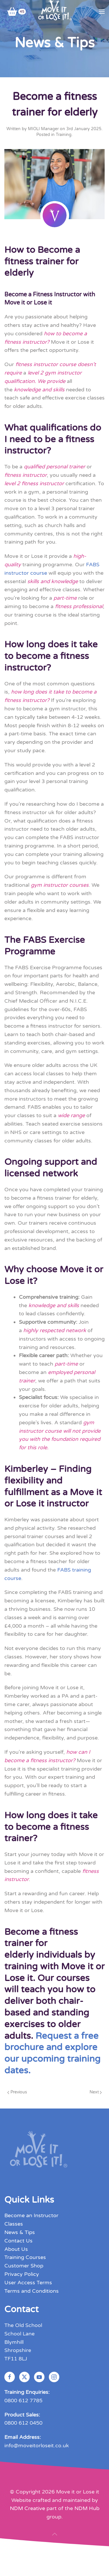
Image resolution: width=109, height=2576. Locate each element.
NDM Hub (86, 2508)
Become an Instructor (31, 2216)
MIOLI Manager (43, 128)
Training (64, 134)
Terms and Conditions (31, 2291)
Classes (13, 2224)
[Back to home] (54, 11)
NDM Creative (27, 2508)
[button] (102, 11)
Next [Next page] (96, 2092)
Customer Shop (23, 2265)
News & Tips (19, 2232)
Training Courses (25, 2257)
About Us (16, 2249)
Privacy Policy (21, 2274)
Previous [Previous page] (17, 2092)
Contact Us (18, 2241)
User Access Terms (28, 2282)
